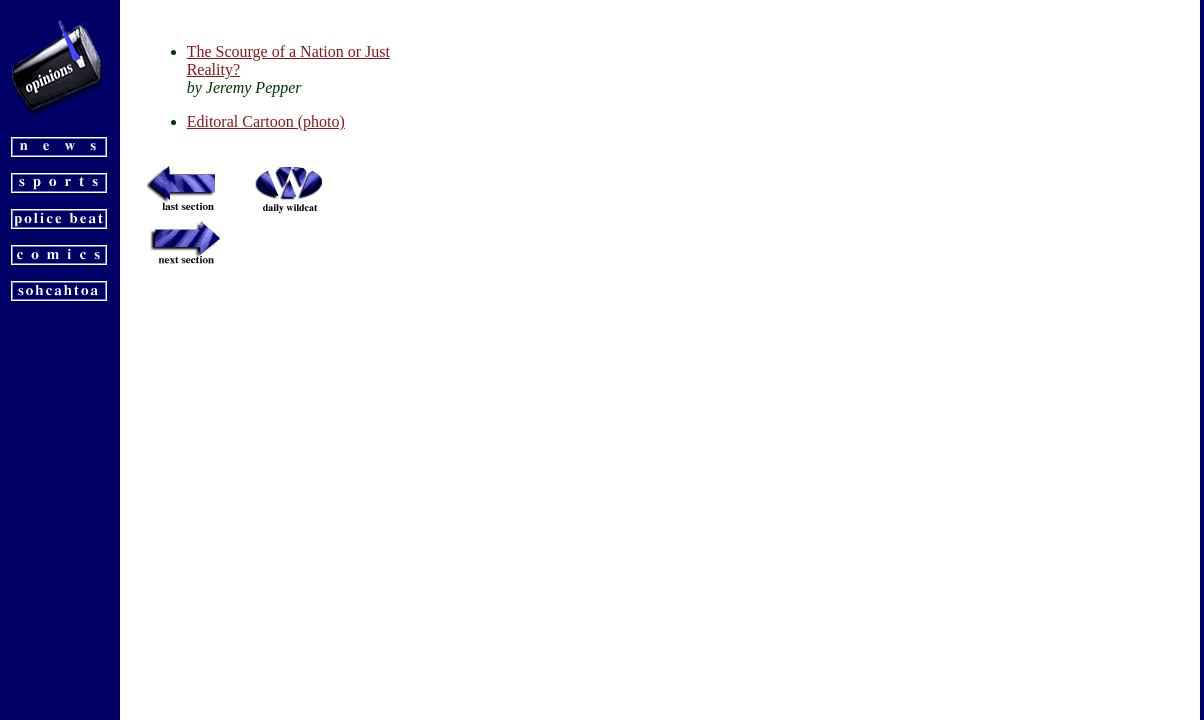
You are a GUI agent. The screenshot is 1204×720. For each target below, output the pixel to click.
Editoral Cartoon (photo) (266, 121)
